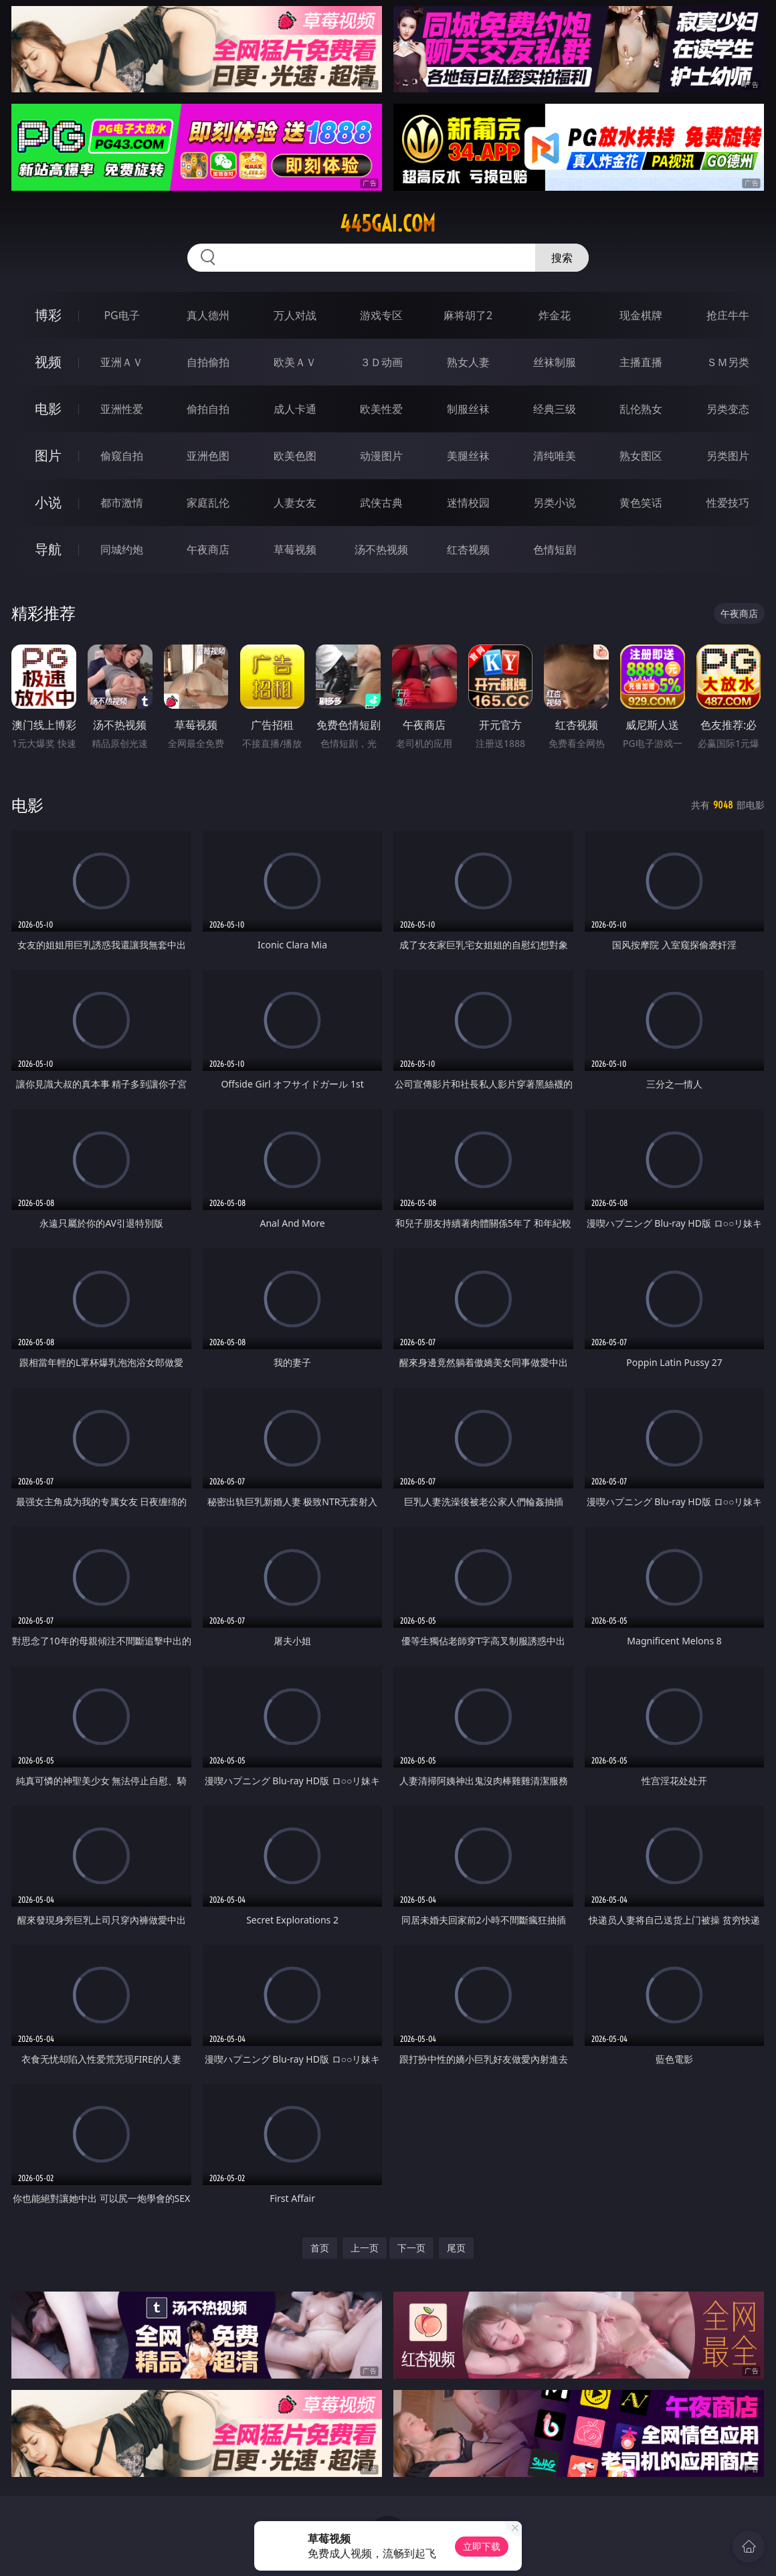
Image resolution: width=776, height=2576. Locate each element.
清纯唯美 (554, 455)
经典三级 (554, 409)
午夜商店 (208, 549)
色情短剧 (554, 549)
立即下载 (481, 2546)
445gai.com (387, 223)
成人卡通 (295, 409)
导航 (48, 549)
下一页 (411, 2247)
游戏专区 (381, 315)
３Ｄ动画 (381, 362)
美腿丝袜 (468, 455)
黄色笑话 (640, 502)
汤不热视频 (381, 549)
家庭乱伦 (208, 502)
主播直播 (640, 362)
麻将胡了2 (468, 315)
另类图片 (727, 455)
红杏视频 (468, 549)
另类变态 (727, 409)
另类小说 (554, 502)
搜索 (562, 257)
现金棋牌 (640, 315)
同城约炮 (121, 549)
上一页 (365, 2247)
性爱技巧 (727, 502)
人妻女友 (295, 502)
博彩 (48, 315)
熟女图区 (640, 455)
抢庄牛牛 (727, 315)
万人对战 (295, 315)
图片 (48, 455)
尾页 (456, 2247)
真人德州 (208, 315)
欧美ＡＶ (295, 362)
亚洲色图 (208, 455)
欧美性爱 (381, 409)
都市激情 (121, 502)
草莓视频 (295, 549)
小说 (48, 502)
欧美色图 (295, 455)
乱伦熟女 (640, 409)
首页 (319, 2247)
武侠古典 (381, 502)
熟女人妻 (468, 362)
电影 (48, 409)
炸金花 (555, 315)
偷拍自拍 (208, 409)
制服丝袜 (468, 409)
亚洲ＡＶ (121, 362)
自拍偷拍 (208, 362)
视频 (48, 362)
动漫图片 (381, 455)
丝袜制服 (554, 362)
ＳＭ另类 (727, 362)
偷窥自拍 (121, 455)
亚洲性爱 (121, 409)
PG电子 (121, 315)
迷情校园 (468, 502)
